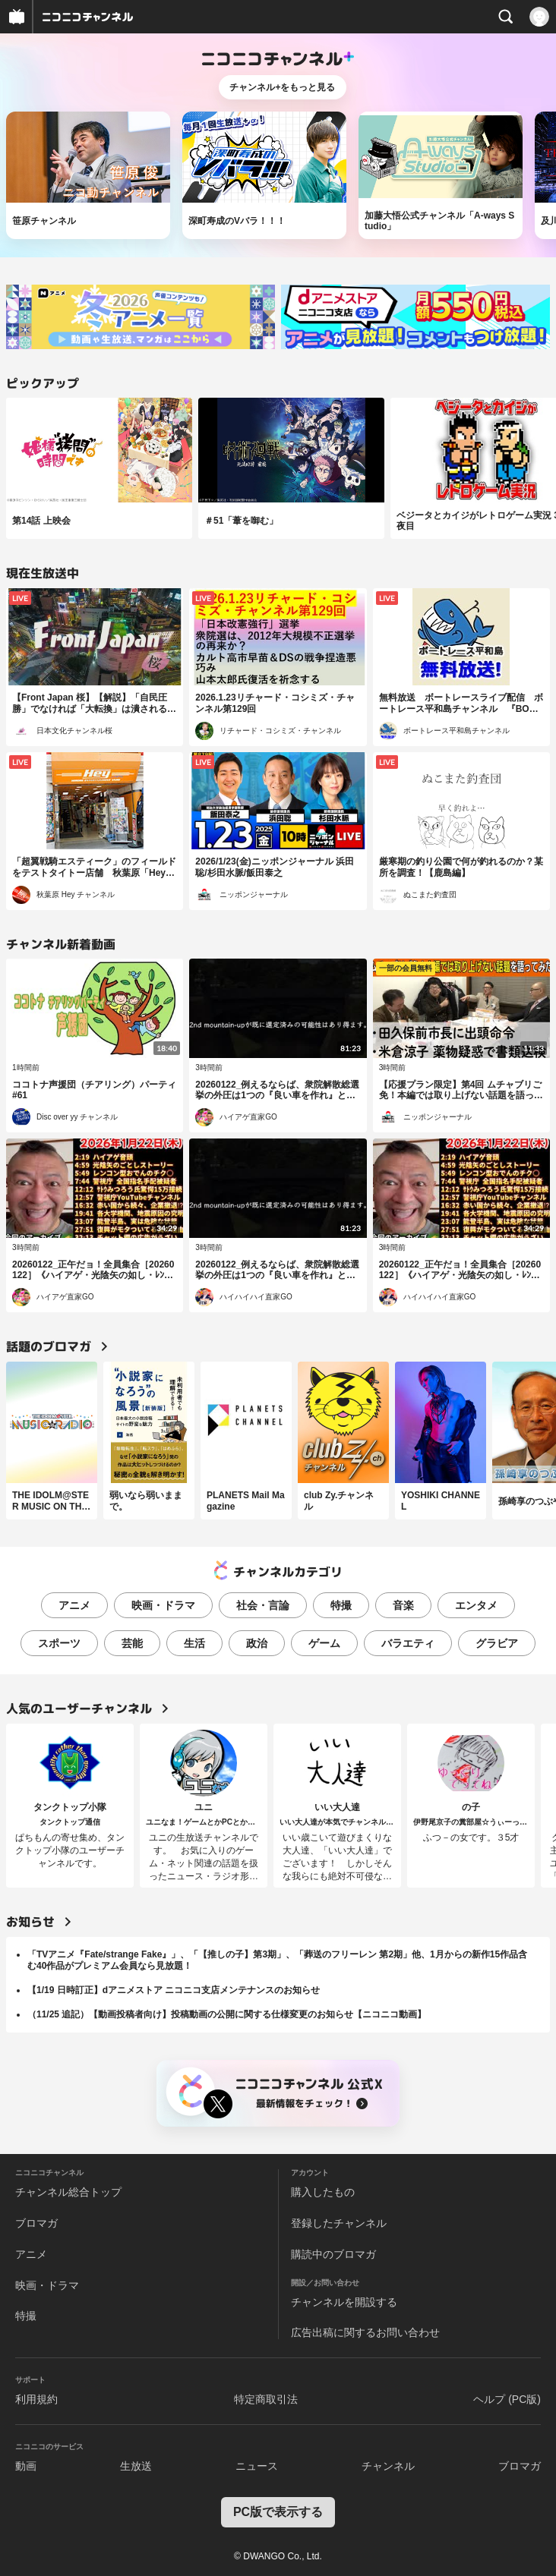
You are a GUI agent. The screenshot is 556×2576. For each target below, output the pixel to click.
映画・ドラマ (163, 1605)
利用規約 (36, 2399)
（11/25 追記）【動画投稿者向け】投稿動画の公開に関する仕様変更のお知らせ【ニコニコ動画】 (226, 2014)
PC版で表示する (278, 2511)
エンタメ (476, 1605)
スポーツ (59, 1643)
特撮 (341, 1605)
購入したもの (323, 2192)
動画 (25, 2466)
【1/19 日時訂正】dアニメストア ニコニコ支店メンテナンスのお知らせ (173, 1990)
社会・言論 (262, 1605)
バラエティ (407, 1643)
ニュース (256, 2466)
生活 (194, 1643)
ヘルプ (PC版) (507, 2399)
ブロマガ (36, 2223)
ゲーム (324, 1643)
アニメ (74, 1605)
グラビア (496, 1643)
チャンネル (388, 2466)
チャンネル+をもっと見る (282, 87)
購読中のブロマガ (333, 2254)
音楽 (403, 1605)
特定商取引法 (266, 2399)
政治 (256, 1643)
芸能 (132, 1643)
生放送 (136, 2466)
